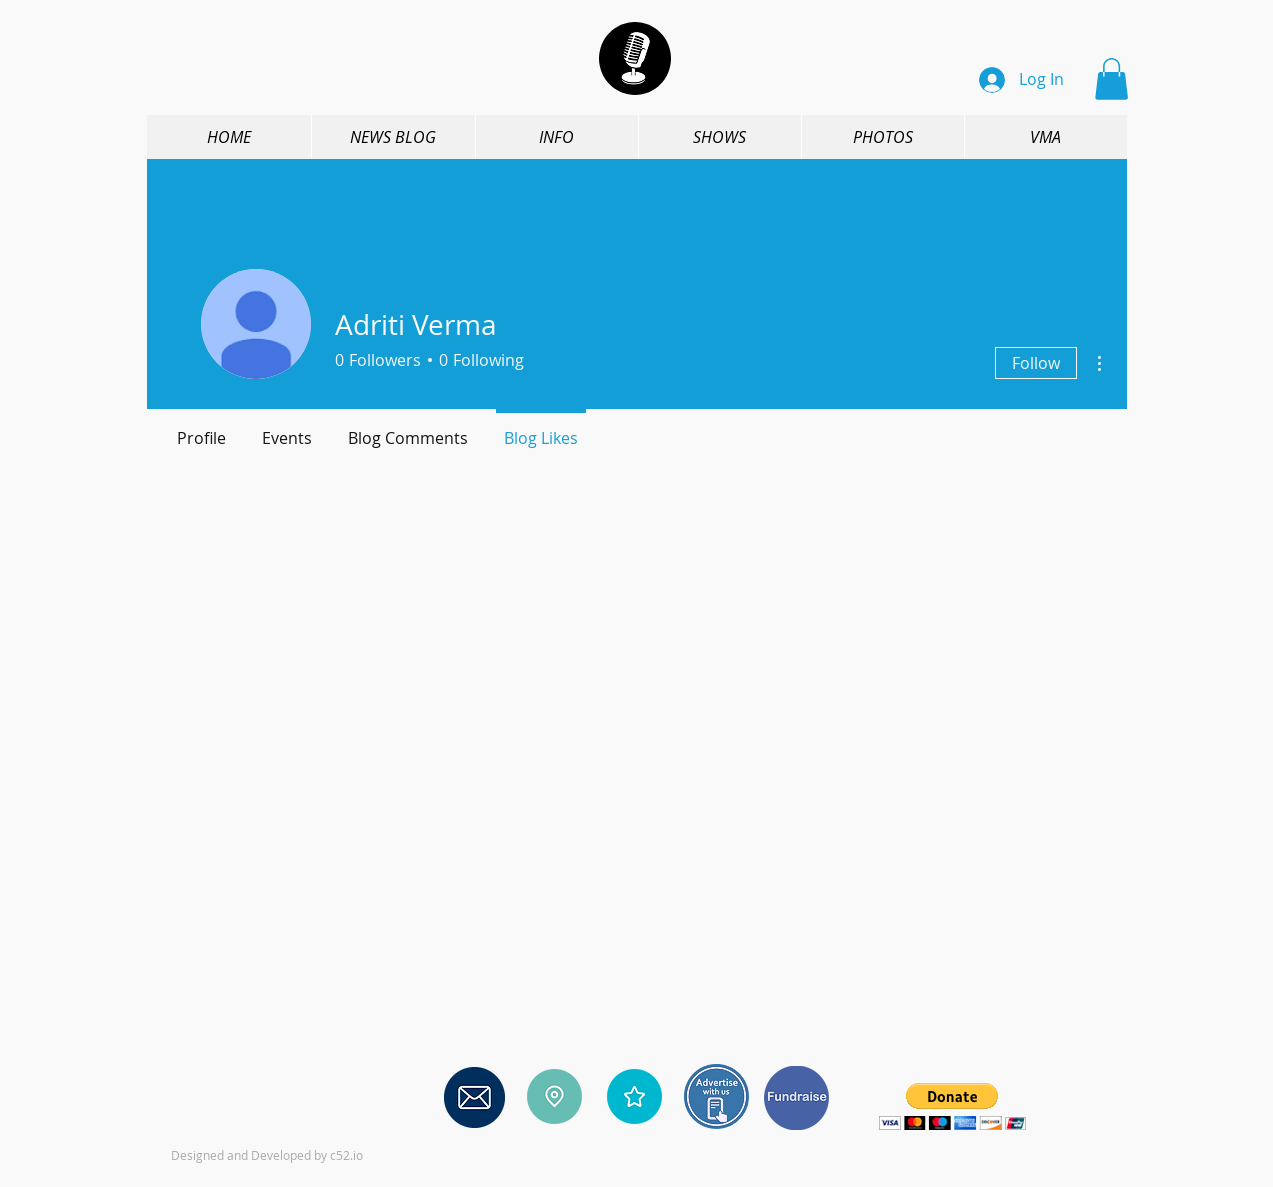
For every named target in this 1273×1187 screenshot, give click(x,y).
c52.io (346, 1155)
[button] (1111, 79)
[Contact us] (474, 1097)
